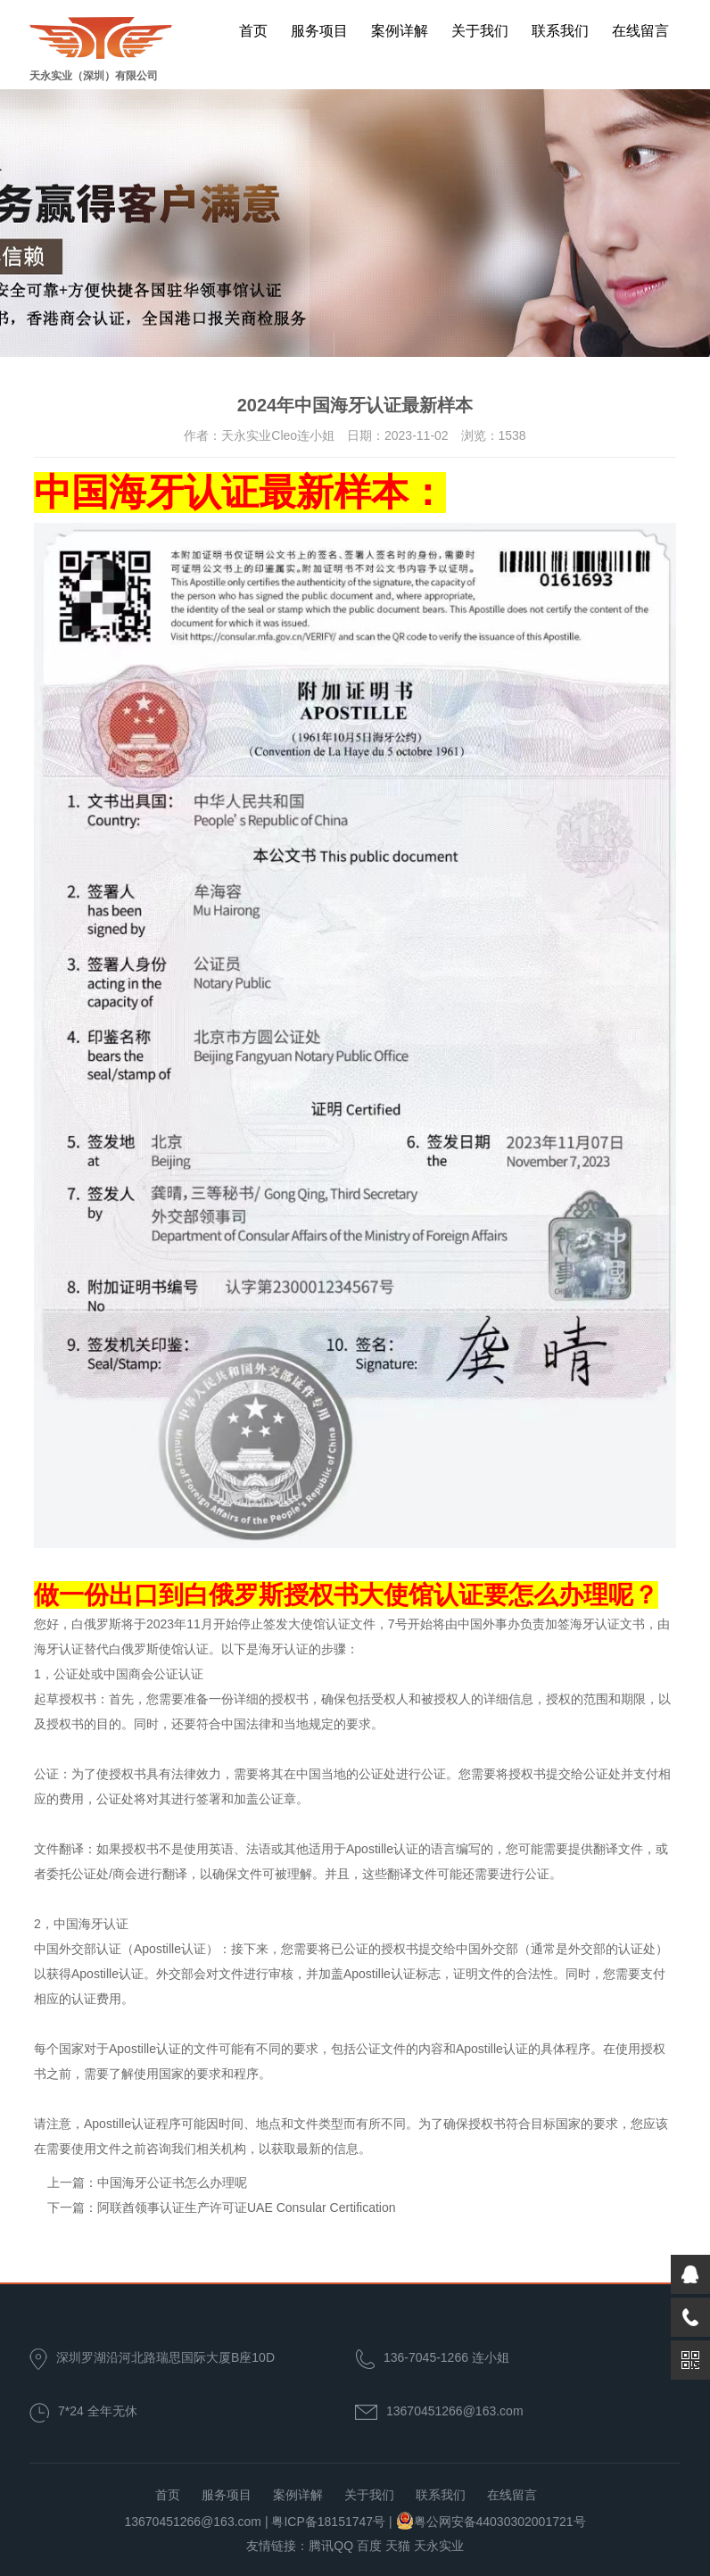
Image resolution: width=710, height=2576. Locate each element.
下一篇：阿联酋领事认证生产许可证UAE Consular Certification (221, 2207)
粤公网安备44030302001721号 (500, 2521)
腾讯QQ (331, 2546)
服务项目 (319, 30)
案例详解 (399, 30)
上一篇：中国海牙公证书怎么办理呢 (147, 2182)
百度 (369, 2546)
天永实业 (439, 2546)
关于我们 (479, 30)
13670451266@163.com (455, 2411)
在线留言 (640, 30)
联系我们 (560, 30)
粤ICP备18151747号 (328, 2521)
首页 (253, 30)
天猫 (397, 2546)
